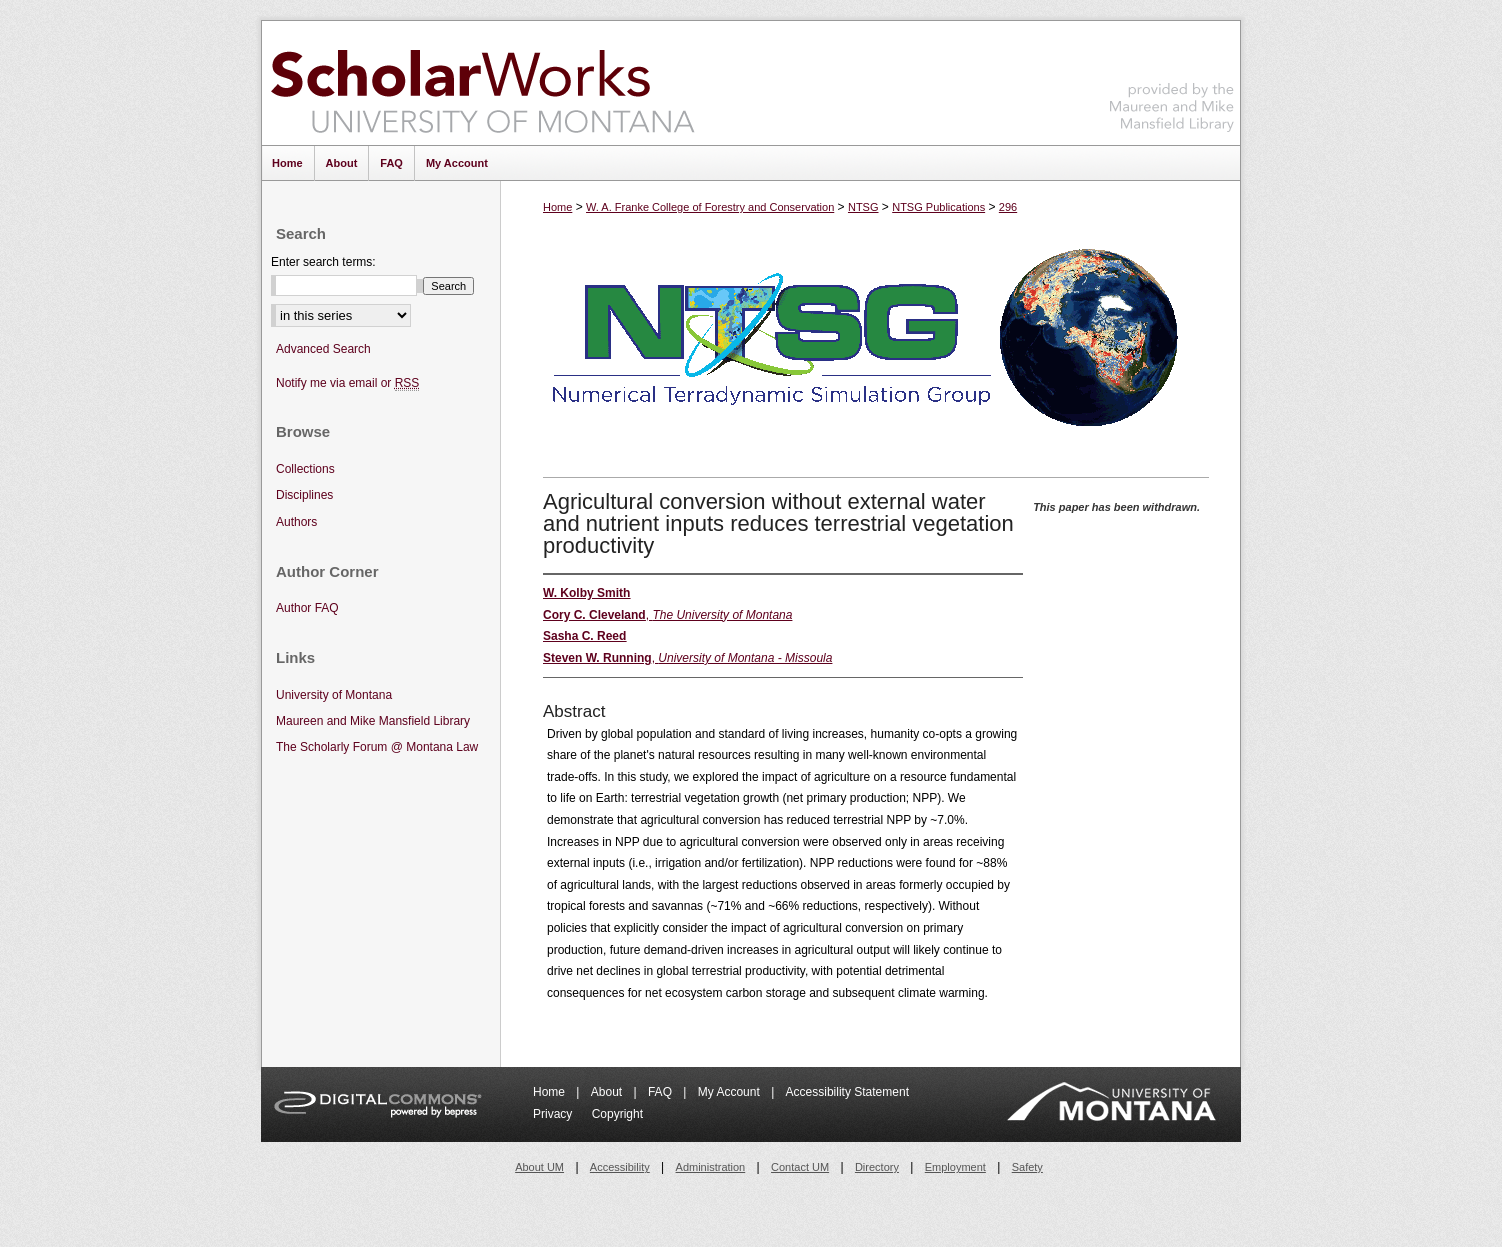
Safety (1027, 1167)
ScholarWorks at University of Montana (482, 83)
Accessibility (620, 1167)
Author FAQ (307, 608)
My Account (730, 1092)
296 (1008, 207)
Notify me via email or (347, 383)
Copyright (617, 1114)
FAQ (661, 1092)
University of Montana (334, 695)
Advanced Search (323, 349)
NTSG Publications (938, 207)
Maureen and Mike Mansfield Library (1172, 79)
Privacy (554, 1114)
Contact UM (800, 1167)
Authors (296, 522)
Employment (955, 1167)
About (608, 1092)
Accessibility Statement (847, 1092)
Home (557, 207)
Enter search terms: (323, 262)
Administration (711, 1167)
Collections (305, 469)
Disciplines (304, 495)
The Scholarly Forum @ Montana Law (377, 747)
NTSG (863, 207)
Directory (877, 1167)
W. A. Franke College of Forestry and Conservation (710, 207)
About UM (539, 1167)
